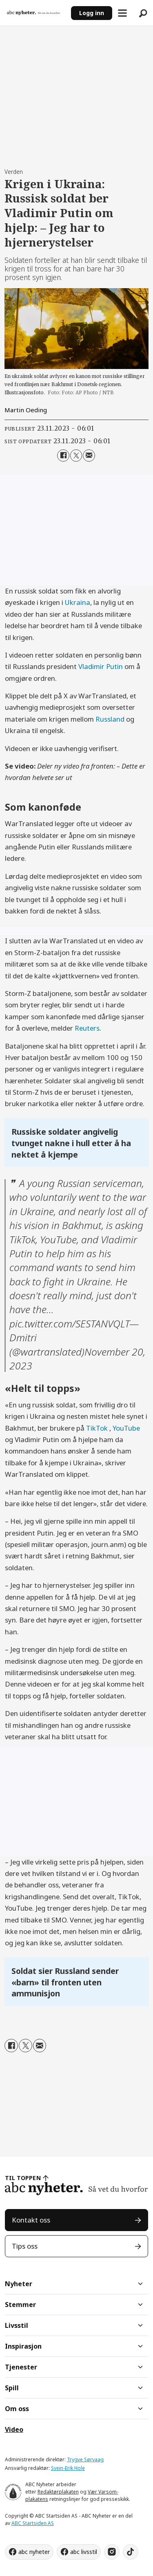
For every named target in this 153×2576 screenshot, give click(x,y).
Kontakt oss (31, 2220)
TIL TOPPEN (23, 2178)
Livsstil (16, 2325)
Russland (109, 719)
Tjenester (21, 2367)
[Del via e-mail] (89, 455)
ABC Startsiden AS (32, 2523)
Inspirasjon (23, 2346)
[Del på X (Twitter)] (76, 455)
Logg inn (91, 13)
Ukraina (77, 602)
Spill (12, 2387)
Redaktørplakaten (58, 2491)
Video (14, 2429)
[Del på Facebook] (63, 455)
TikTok (97, 1428)
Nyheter (18, 2283)
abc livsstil (83, 2552)
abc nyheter (34, 2552)
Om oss (17, 2408)
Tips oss (25, 2246)
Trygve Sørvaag (85, 2459)
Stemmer (20, 2304)
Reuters (87, 1028)
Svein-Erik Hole (68, 2468)
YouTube (126, 1428)
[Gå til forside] (33, 12)
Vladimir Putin (100, 666)
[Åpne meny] (122, 13)
